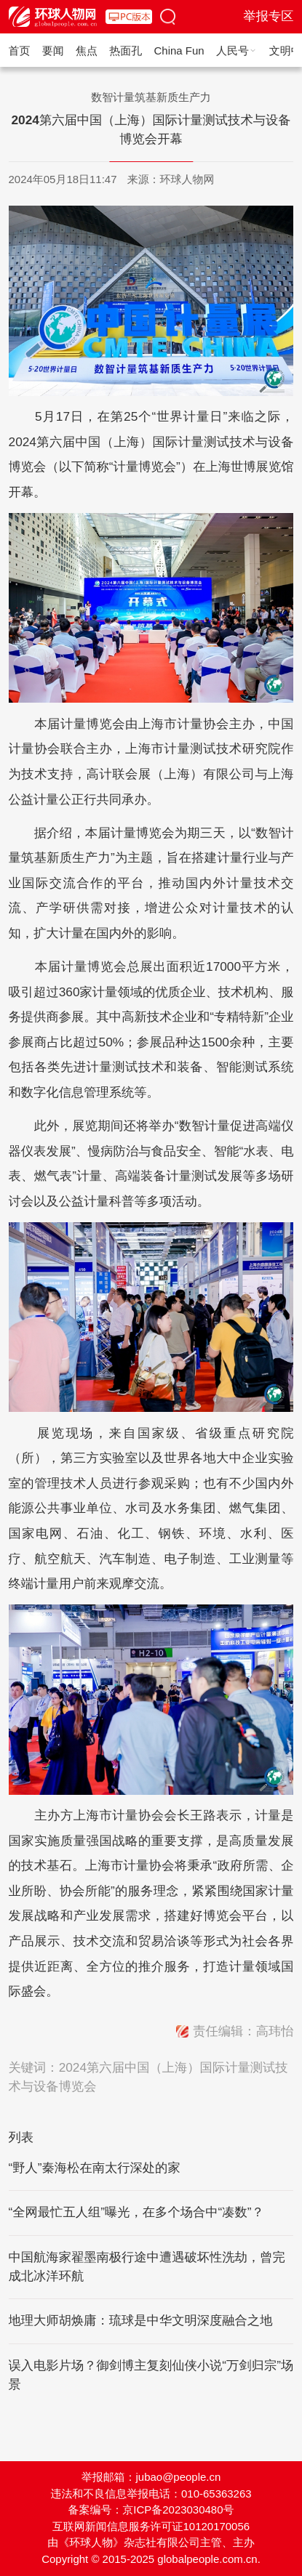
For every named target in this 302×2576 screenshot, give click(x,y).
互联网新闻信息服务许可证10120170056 (151, 2526)
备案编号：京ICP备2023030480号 (151, 2509)
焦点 (87, 50)
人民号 (236, 50)
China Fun (179, 50)
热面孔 (125, 50)
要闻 (53, 50)
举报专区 (268, 16)
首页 (20, 50)
